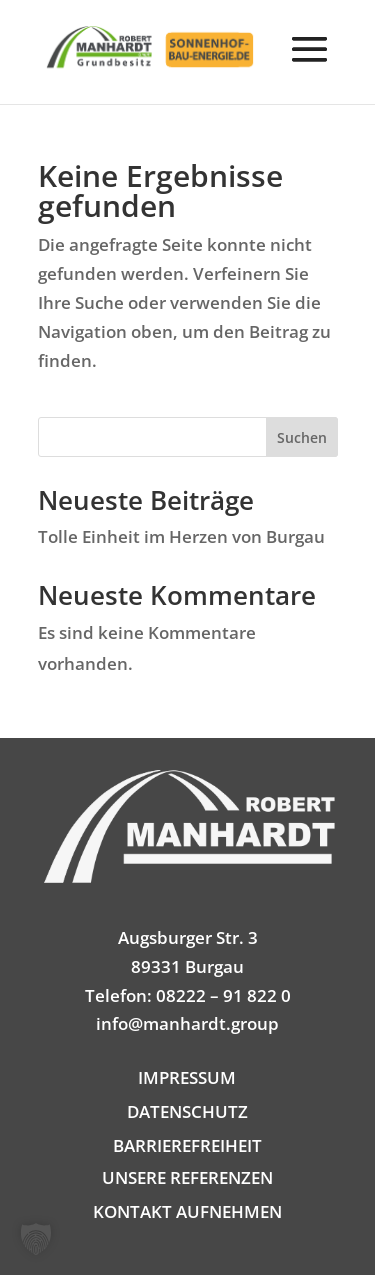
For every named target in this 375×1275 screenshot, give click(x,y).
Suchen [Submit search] (302, 437)
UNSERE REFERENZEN (187, 1177)
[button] (310, 64)
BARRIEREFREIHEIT (187, 1145)
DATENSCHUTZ (187, 1111)
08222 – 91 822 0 (223, 995)
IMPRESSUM (187, 1077)
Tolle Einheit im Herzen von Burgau (181, 536)
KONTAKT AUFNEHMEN (187, 1211)
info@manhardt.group (187, 1023)
